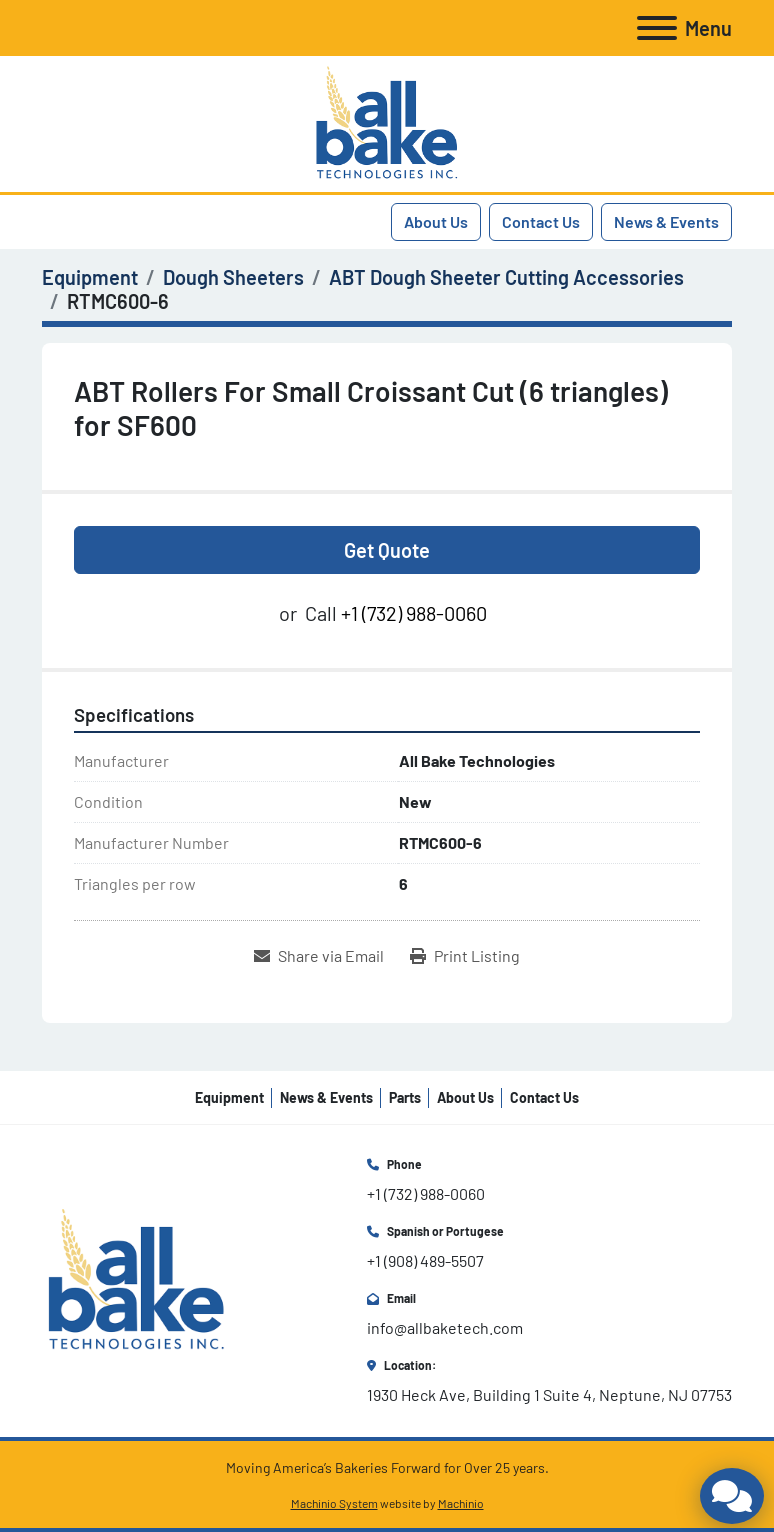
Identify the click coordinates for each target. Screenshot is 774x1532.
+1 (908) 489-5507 (425, 1260)
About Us (436, 221)
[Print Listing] (465, 956)
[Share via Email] (319, 956)
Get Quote (387, 550)
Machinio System (334, 1503)
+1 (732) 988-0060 (414, 613)
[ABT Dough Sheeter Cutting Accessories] (506, 277)
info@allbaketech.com (445, 1327)
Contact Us (541, 221)
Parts (405, 1097)
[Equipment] (90, 277)
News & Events (666, 221)
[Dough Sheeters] (233, 277)
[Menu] (657, 28)
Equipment (229, 1097)
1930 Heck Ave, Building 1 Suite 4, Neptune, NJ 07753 (549, 1394)
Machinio (461, 1503)
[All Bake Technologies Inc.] (136, 1278)
